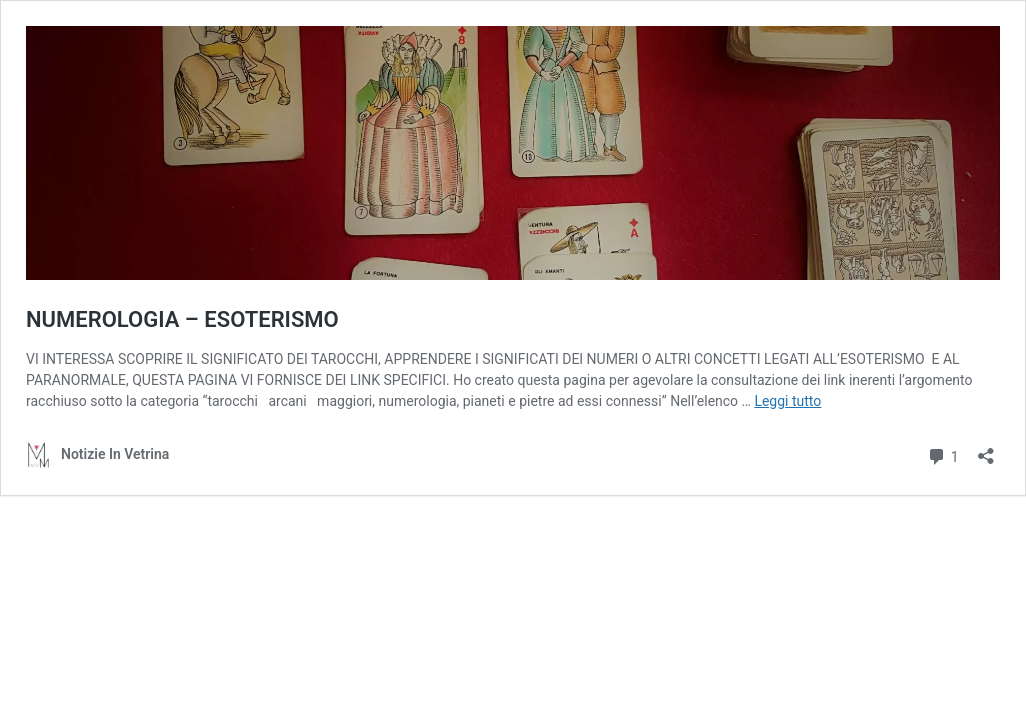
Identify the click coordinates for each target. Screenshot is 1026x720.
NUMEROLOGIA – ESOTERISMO (182, 319)
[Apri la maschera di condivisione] (986, 449)
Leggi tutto (787, 401)
